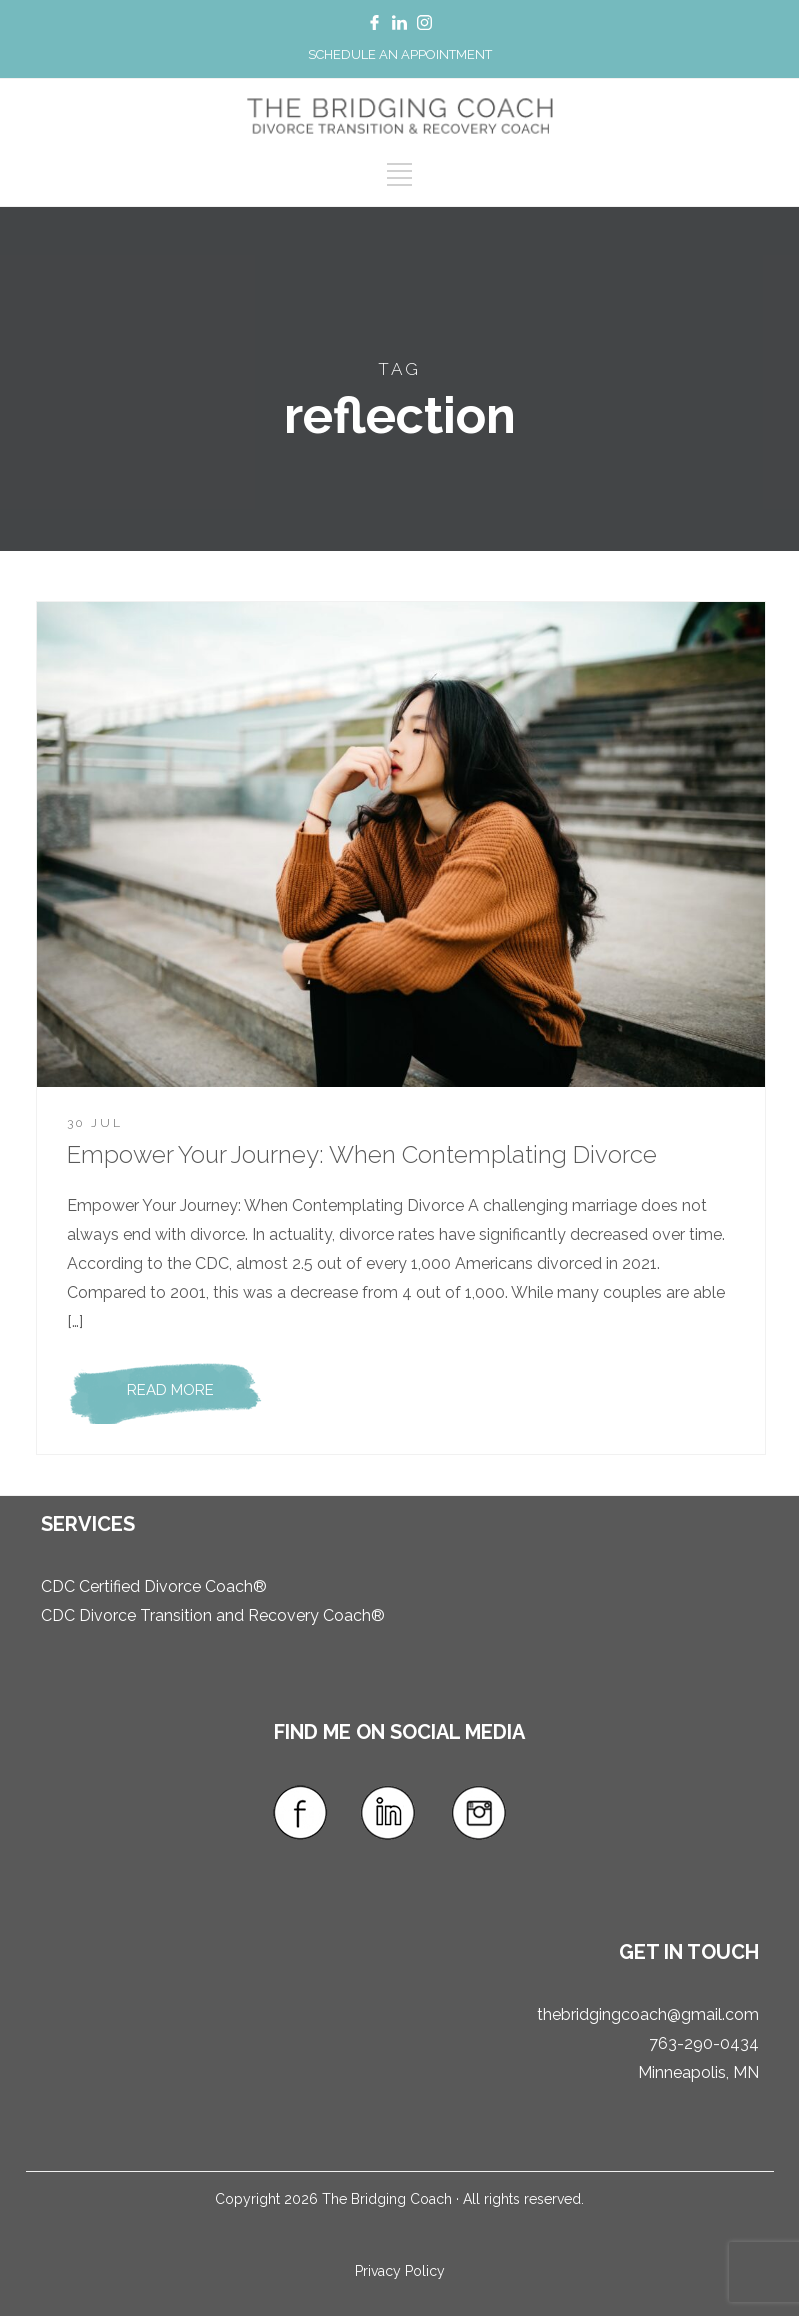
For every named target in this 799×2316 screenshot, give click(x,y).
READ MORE (170, 1390)
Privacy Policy (400, 2271)
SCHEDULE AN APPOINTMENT (400, 54)
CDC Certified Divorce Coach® (154, 1586)
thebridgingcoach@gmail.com (648, 2014)
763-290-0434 (704, 2043)
